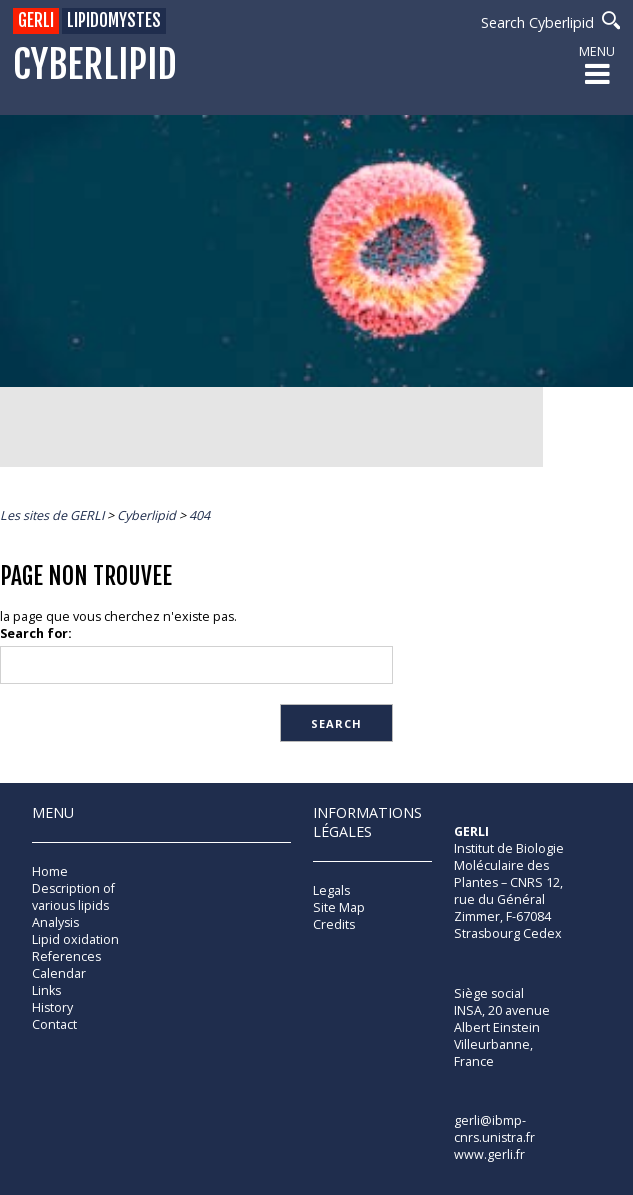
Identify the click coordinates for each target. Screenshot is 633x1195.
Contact (54, 1024)
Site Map (339, 907)
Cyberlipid (95, 65)
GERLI (36, 20)
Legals (331, 890)
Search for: (36, 633)
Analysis (55, 922)
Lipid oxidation (75, 939)
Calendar (59, 973)
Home (50, 871)
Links (46, 990)
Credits (334, 924)
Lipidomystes (114, 20)
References (66, 956)
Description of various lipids (73, 897)
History (52, 1007)
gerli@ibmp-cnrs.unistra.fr (494, 1129)
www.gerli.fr (489, 1154)
